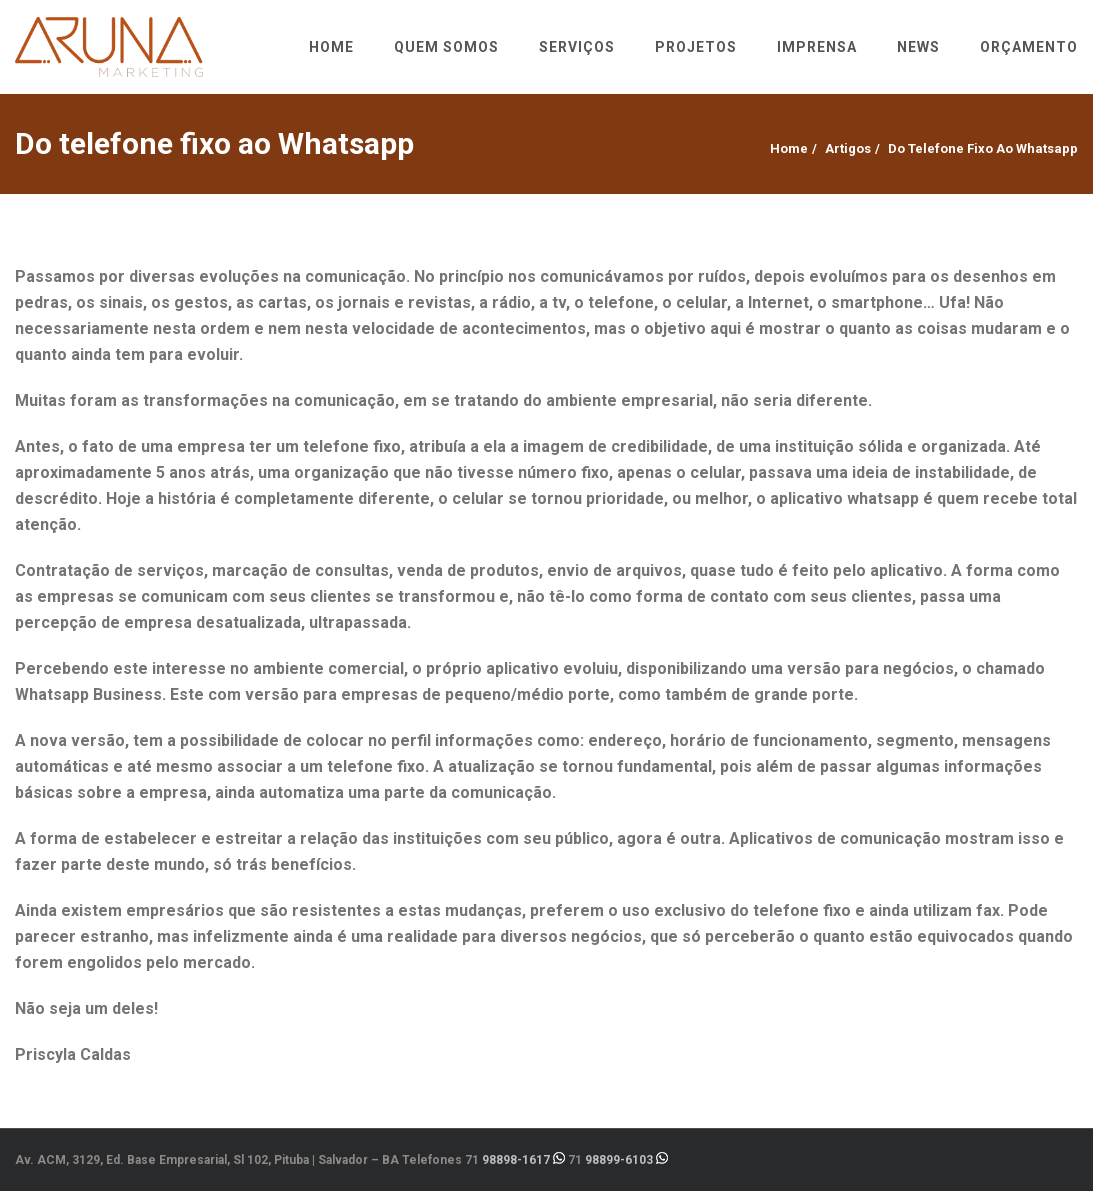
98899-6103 (619, 1160)
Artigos (848, 148)
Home (789, 148)
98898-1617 (516, 1160)
